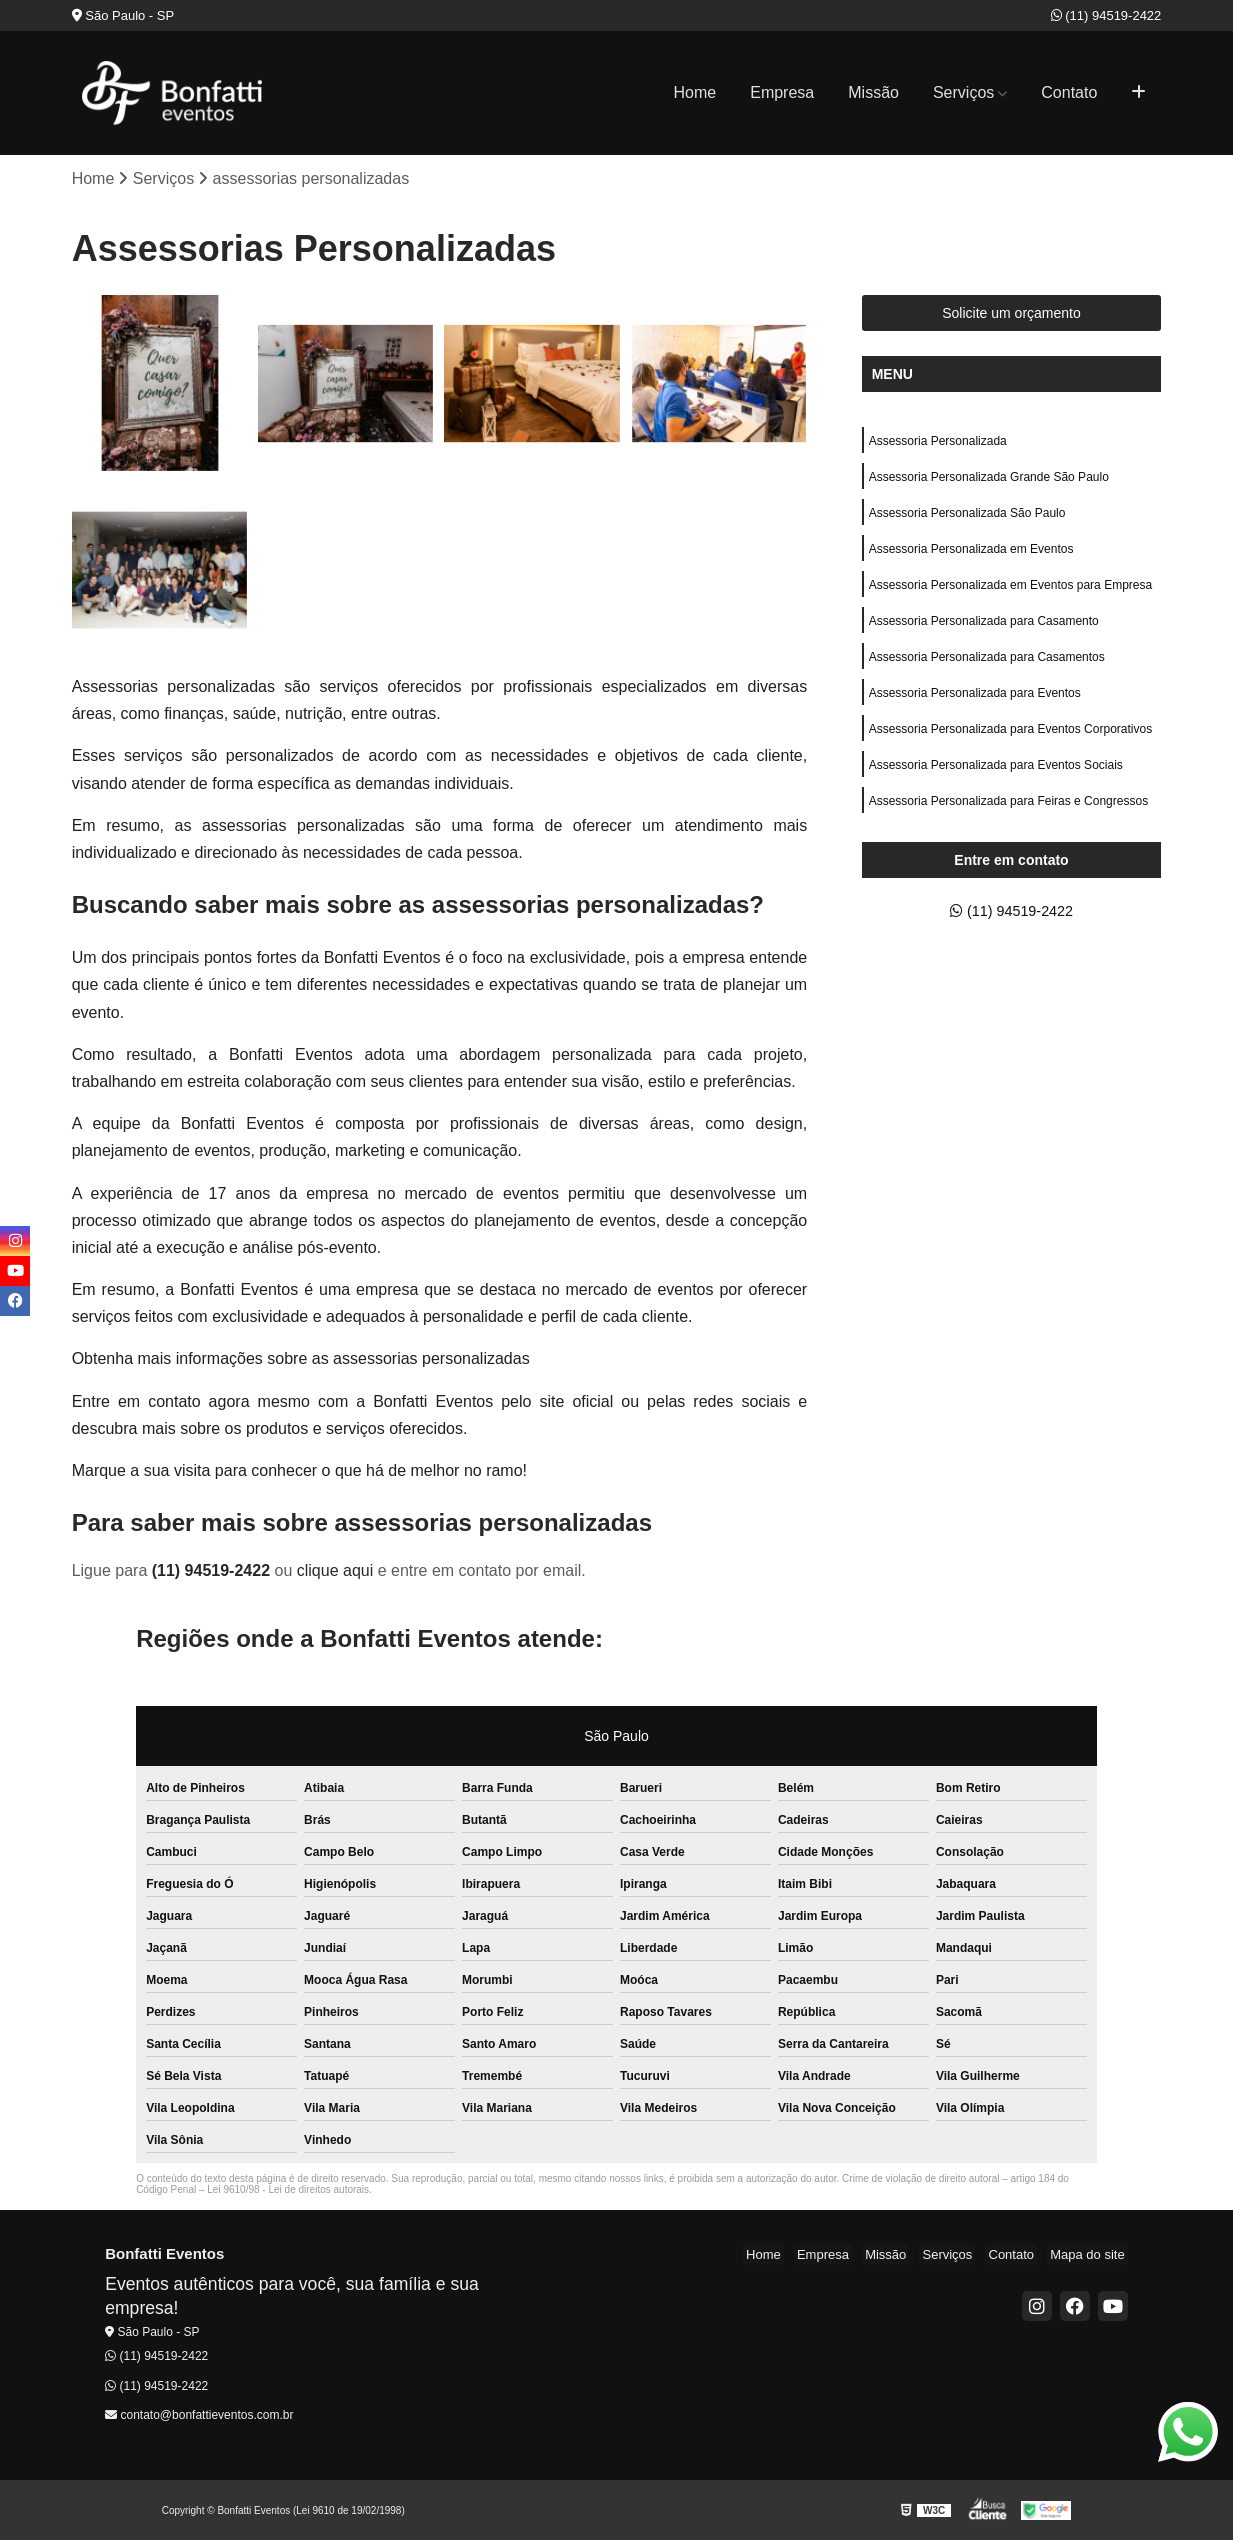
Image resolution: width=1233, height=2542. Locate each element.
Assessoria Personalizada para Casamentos (987, 672)
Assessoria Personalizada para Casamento (984, 634)
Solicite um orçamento (1011, 315)
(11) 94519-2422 (1106, 15)
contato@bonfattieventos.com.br (199, 2417)
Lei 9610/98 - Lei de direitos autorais (288, 2191)
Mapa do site (1090, 2256)
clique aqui (335, 1572)
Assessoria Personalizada (938, 444)
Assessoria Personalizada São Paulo (967, 520)
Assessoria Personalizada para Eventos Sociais (996, 786)
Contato (1069, 92)
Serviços (963, 92)
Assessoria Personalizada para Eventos (975, 710)
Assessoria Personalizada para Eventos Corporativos (1010, 748)
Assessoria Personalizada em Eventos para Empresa (1010, 596)
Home (695, 92)
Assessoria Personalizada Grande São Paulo (989, 482)
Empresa (782, 92)
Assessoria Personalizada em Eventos (971, 558)
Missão (873, 92)
